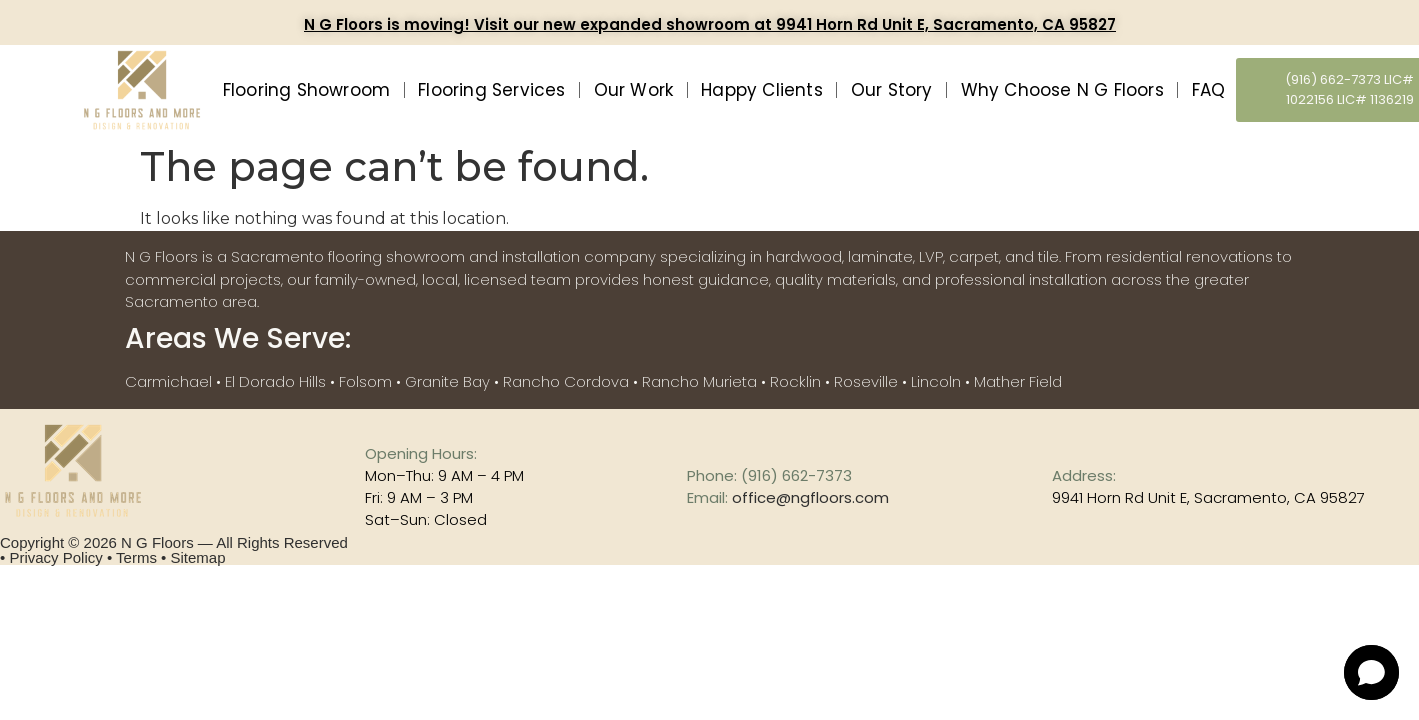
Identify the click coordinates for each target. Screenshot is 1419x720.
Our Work (634, 90)
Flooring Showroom (306, 90)
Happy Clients (762, 90)
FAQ (1209, 90)
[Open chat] (1371, 672)
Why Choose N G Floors (1062, 90)
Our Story (892, 90)
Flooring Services (491, 90)
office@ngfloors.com (810, 497)
